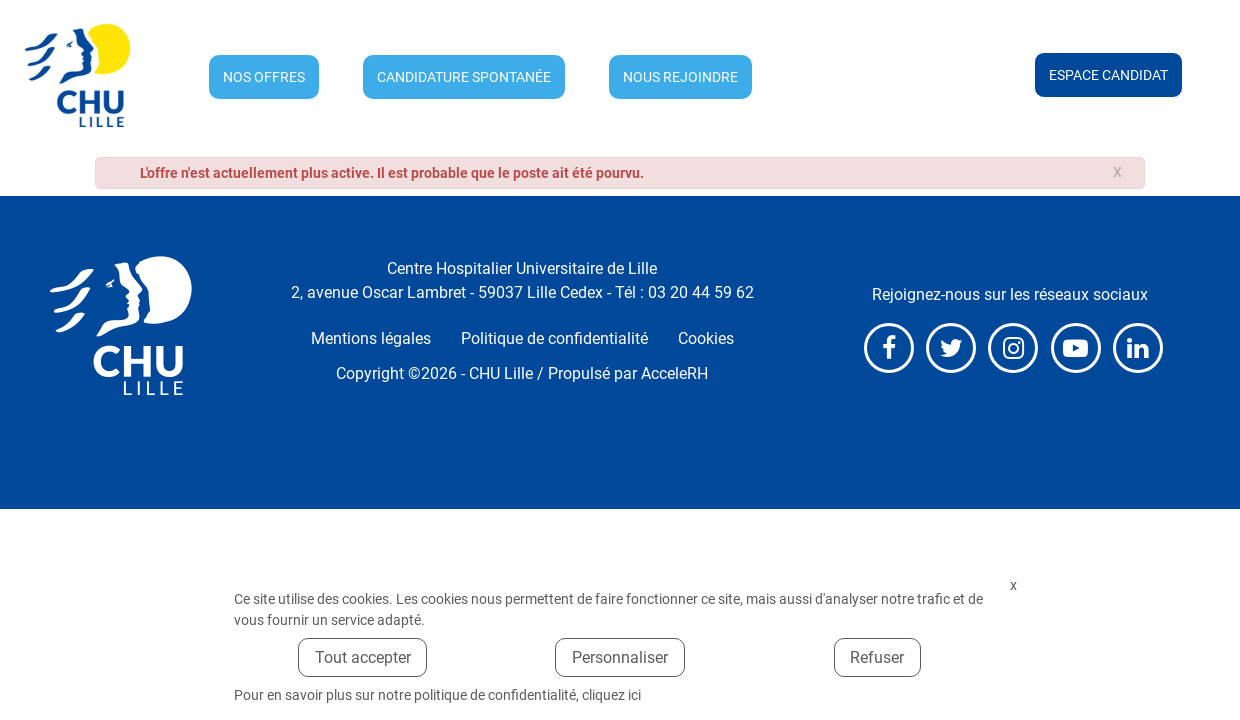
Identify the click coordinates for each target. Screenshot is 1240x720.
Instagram (1013, 348)
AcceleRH (674, 373)
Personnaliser (620, 657)
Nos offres (264, 77)
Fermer (1013, 585)
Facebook (889, 348)
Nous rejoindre (680, 77)
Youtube (1076, 348)
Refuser (877, 657)
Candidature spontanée (464, 77)
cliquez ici (611, 695)
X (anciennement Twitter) (951, 348)
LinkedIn (1138, 348)
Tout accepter (363, 657)
